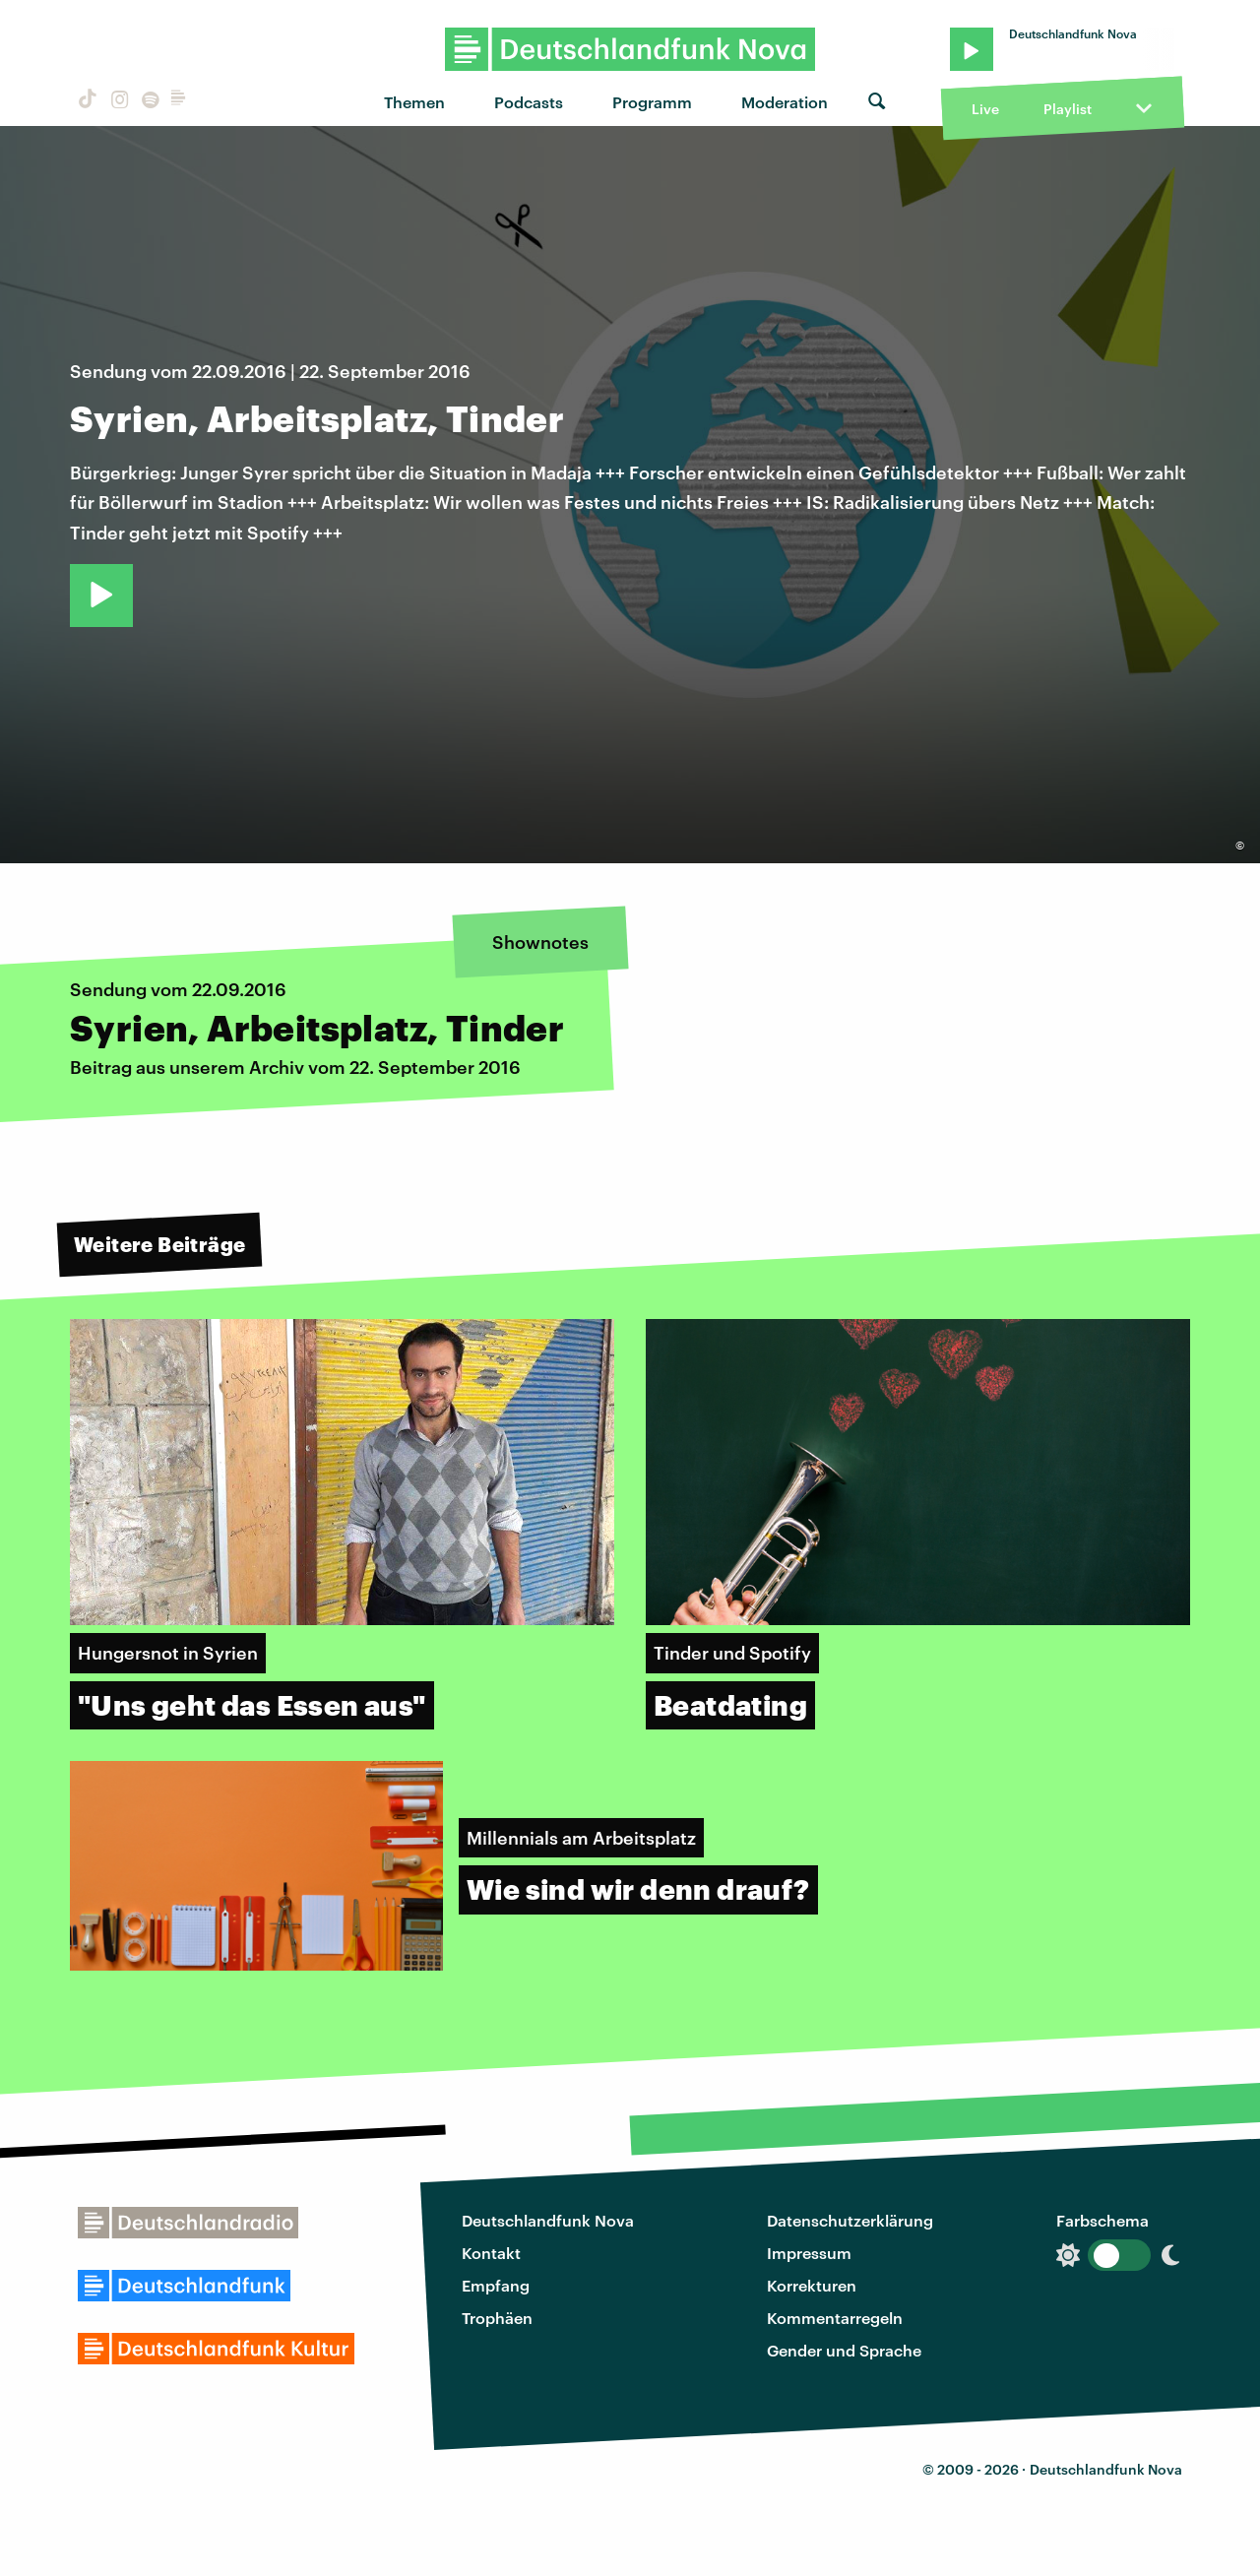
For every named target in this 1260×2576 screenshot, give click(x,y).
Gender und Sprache (844, 2350)
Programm (652, 102)
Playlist (1067, 108)
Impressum (809, 2252)
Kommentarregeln (835, 2317)
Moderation (784, 102)
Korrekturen (811, 2285)
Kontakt (491, 2252)
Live (985, 108)
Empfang (496, 2285)
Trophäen (497, 2317)
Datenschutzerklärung (850, 2220)
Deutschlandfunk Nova (548, 2220)
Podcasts (528, 102)
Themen (414, 102)
